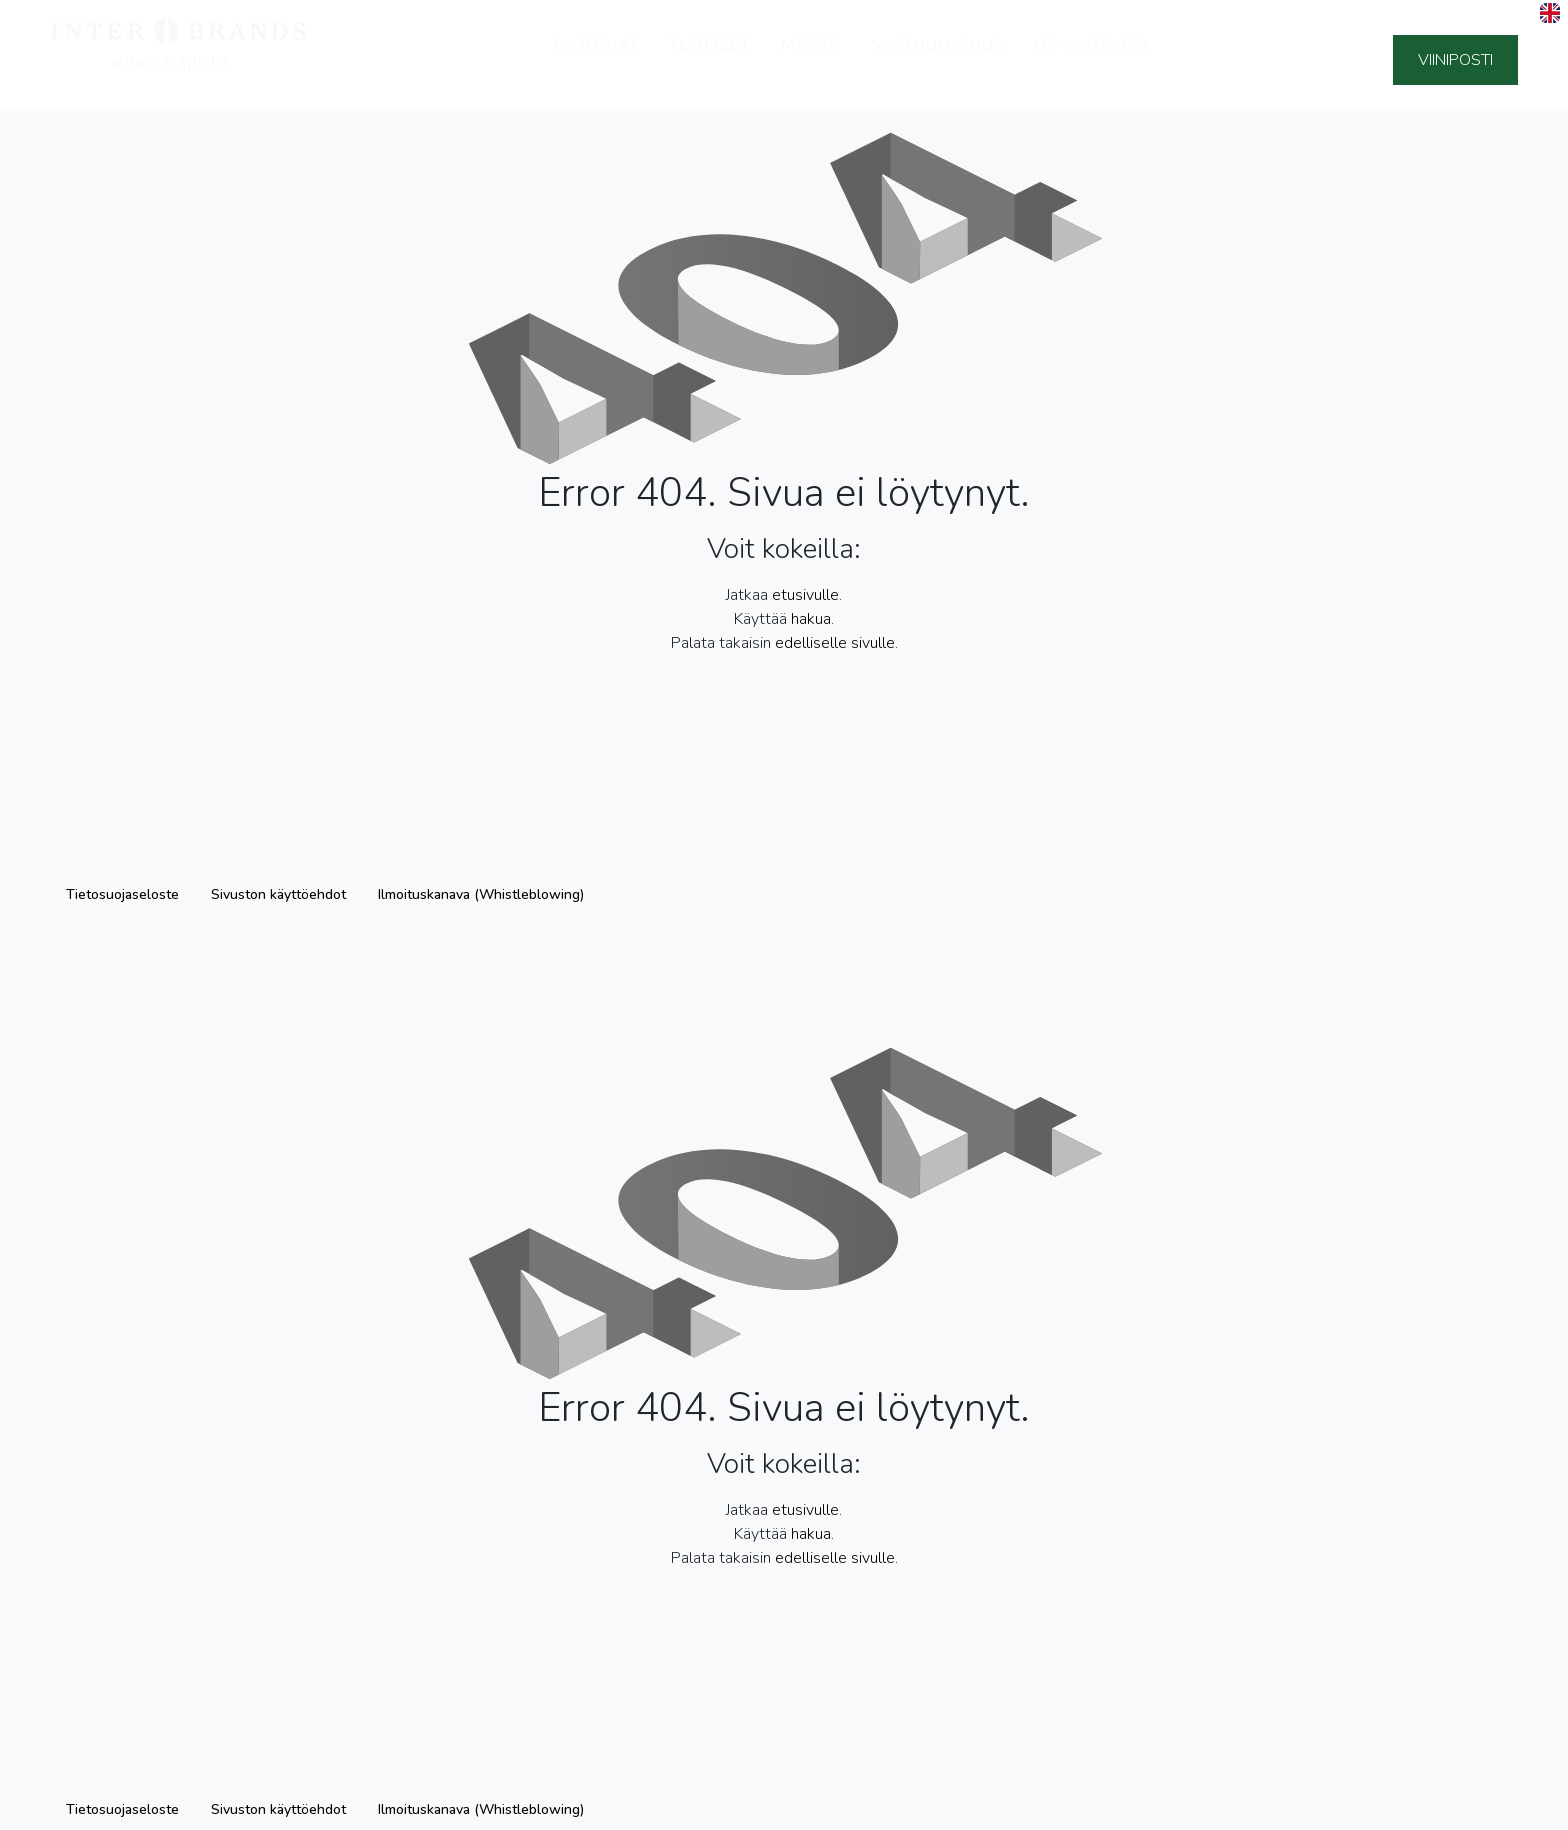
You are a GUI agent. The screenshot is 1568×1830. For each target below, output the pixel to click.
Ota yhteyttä (1092, 58)
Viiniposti (1455, 60)
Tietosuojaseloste (122, 894)
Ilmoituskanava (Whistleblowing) (481, 894)
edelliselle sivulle (835, 643)
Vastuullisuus (937, 58)
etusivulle (805, 595)
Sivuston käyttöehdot (278, 894)
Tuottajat (594, 58)
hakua (811, 619)
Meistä (810, 58)
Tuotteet (709, 58)
